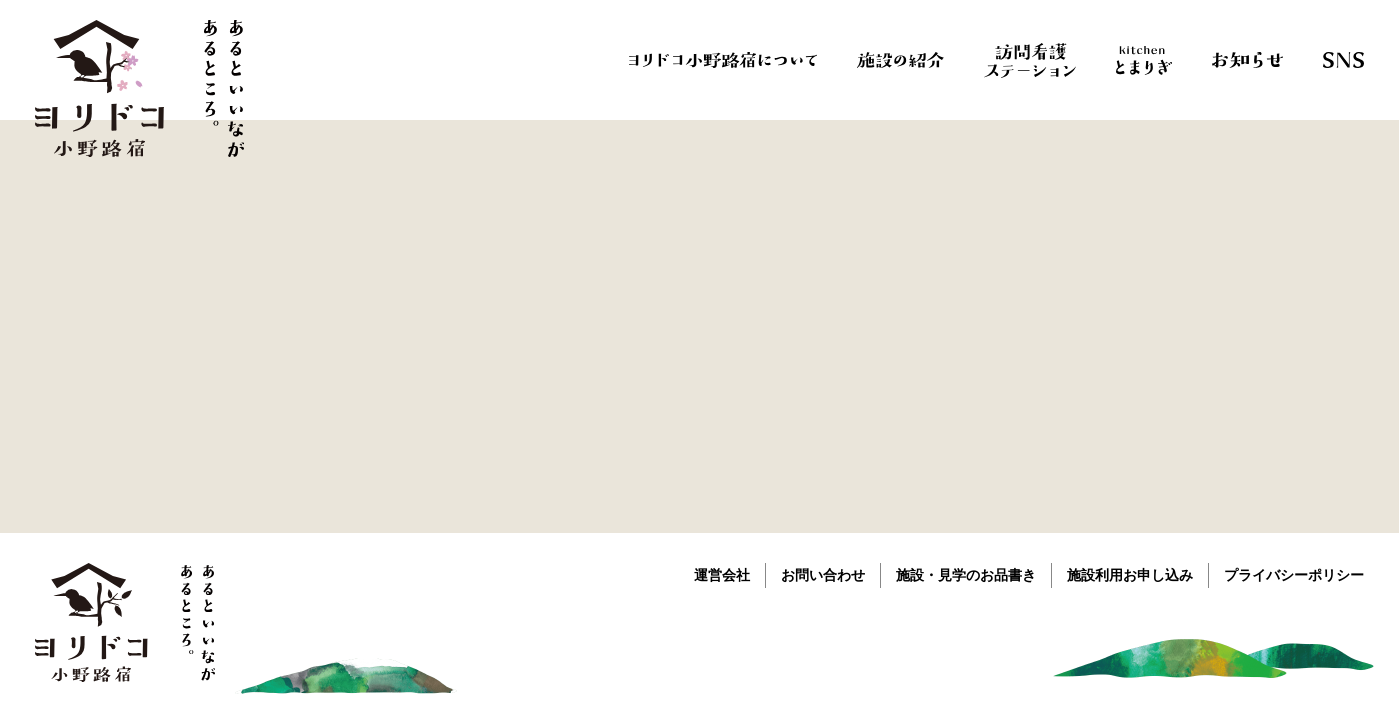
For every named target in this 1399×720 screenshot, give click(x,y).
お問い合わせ (823, 575)
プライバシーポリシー (1294, 575)
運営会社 (722, 575)
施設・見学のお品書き (966, 575)
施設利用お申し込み (1130, 575)
